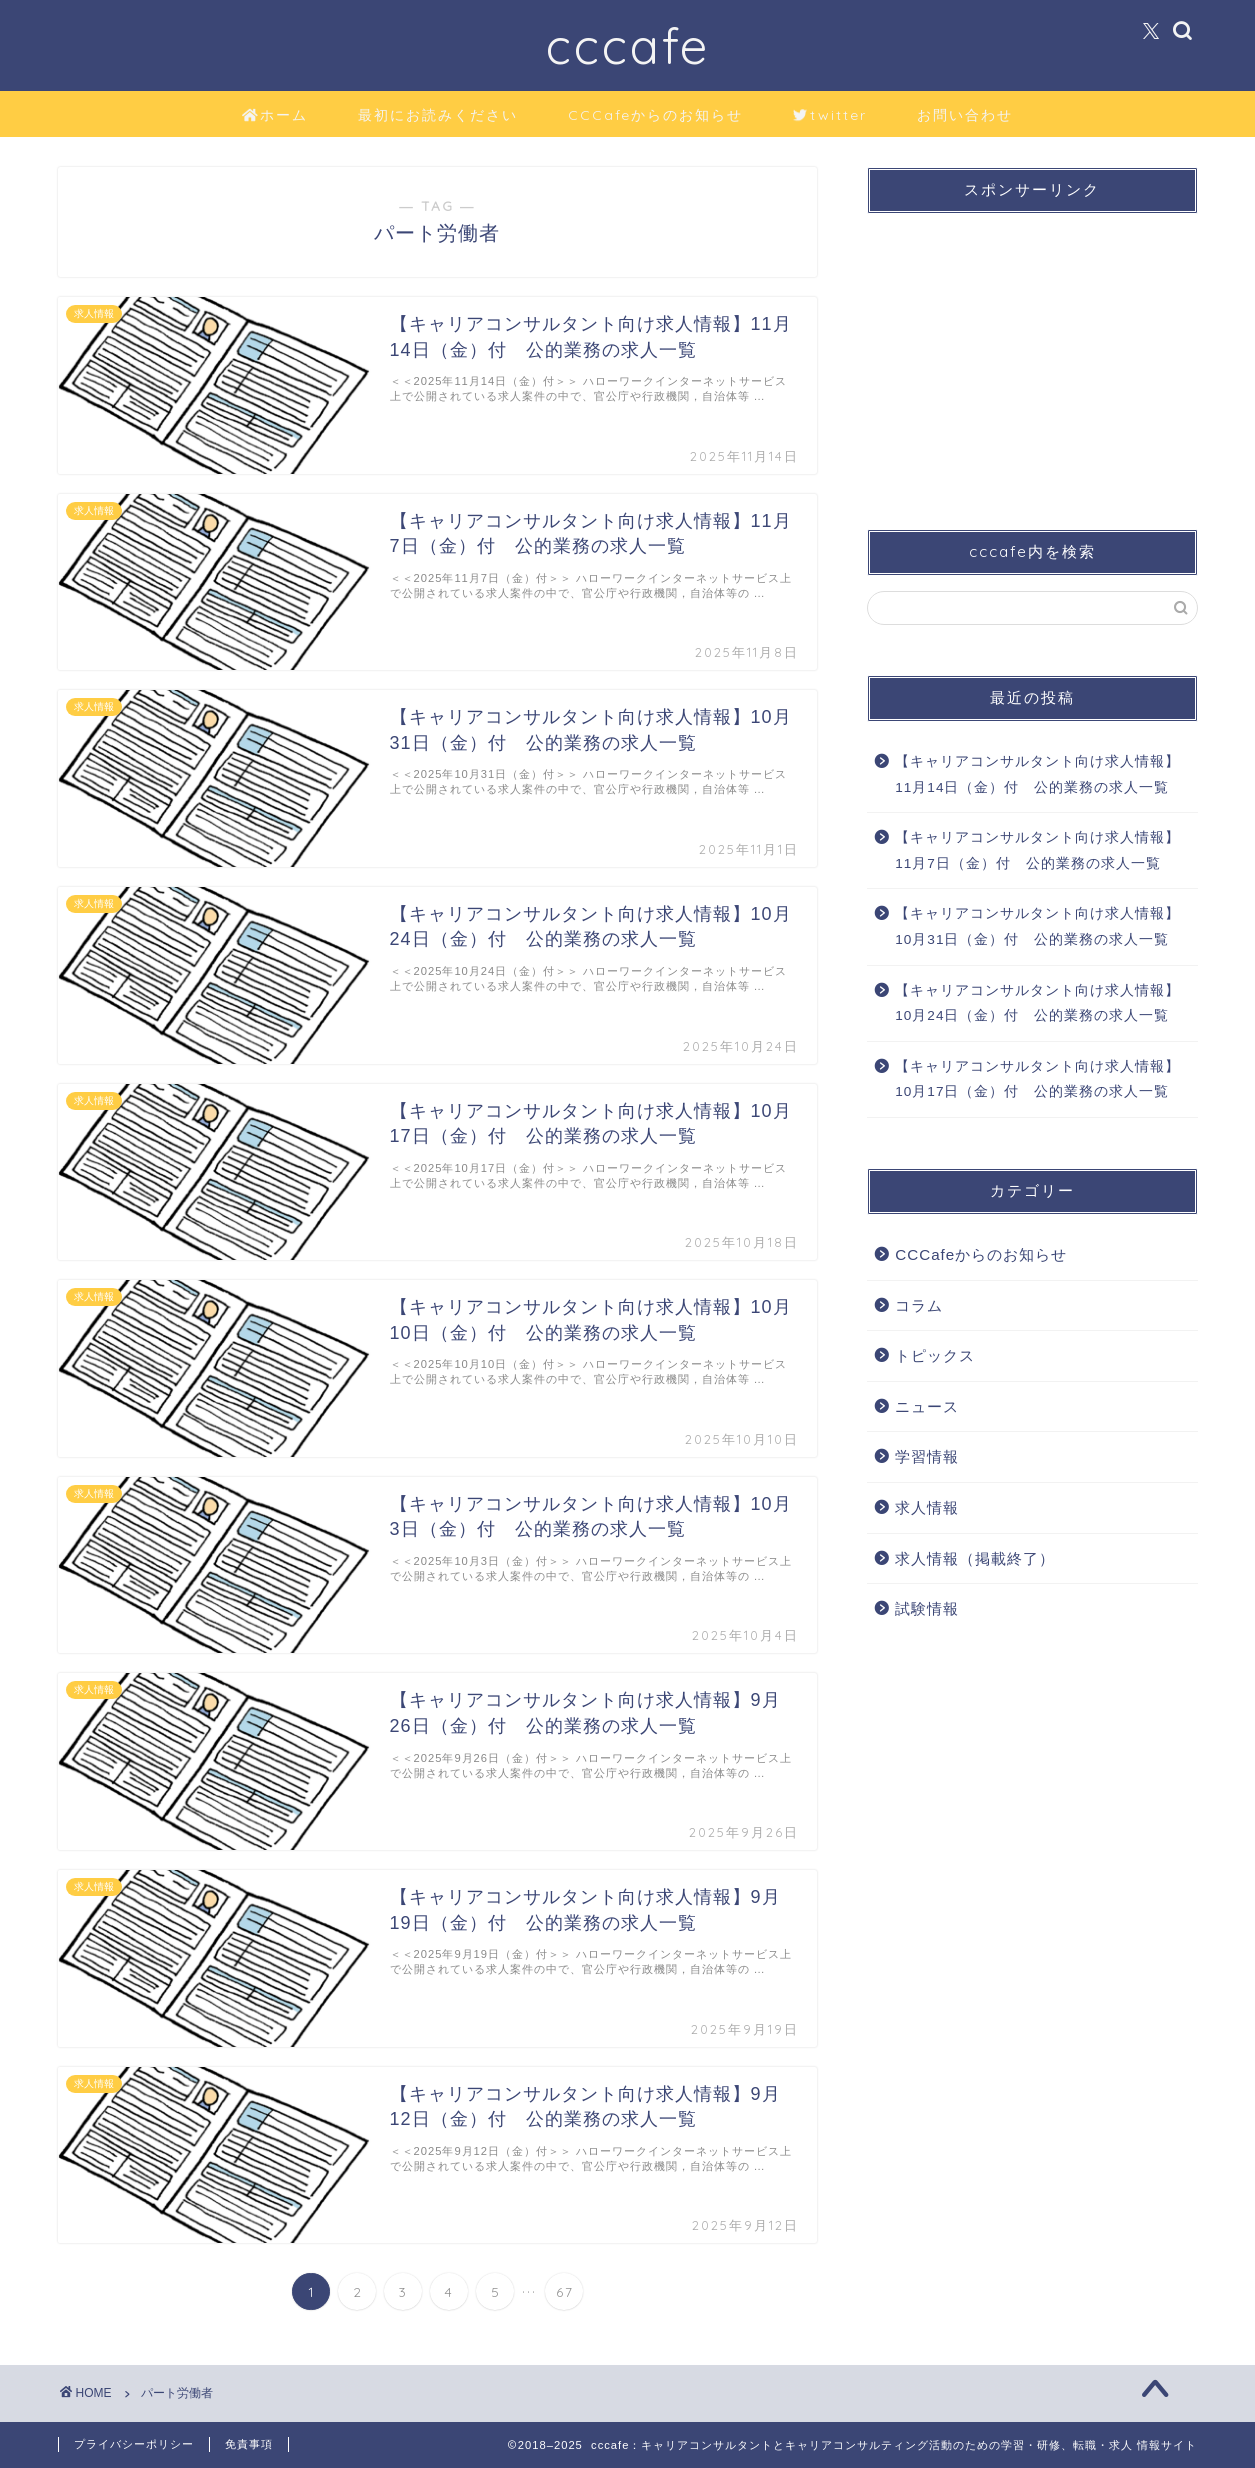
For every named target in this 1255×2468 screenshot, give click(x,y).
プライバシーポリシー (134, 2444)
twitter (830, 116)
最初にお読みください (438, 115)
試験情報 (927, 1608)
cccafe (628, 45)
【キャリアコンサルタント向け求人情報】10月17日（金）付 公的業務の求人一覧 (1037, 1079)
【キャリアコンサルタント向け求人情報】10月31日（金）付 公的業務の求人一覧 (1037, 926)
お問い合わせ (965, 115)
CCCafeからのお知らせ (655, 115)
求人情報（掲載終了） (975, 1558)
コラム (919, 1305)
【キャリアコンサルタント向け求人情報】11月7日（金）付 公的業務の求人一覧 (1037, 850)
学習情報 (927, 1456)
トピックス (935, 1355)
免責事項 (249, 2444)
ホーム (275, 116)
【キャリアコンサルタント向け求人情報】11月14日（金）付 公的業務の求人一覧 (1037, 774)
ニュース (927, 1406)
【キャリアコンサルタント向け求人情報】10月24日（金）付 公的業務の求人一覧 (1037, 1003)
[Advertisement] (1032, 354)
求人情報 (927, 1507)
